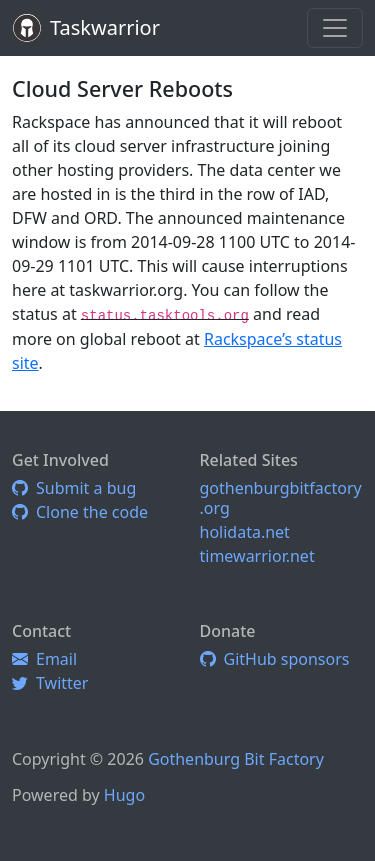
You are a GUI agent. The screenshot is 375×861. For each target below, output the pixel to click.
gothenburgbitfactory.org (281, 498)
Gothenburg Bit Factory (236, 759)
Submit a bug (74, 488)
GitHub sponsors (275, 659)
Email (44, 659)
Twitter (50, 683)
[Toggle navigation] (335, 28)
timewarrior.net (257, 556)
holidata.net (245, 532)
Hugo (124, 795)
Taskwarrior (105, 27)
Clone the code (80, 512)
